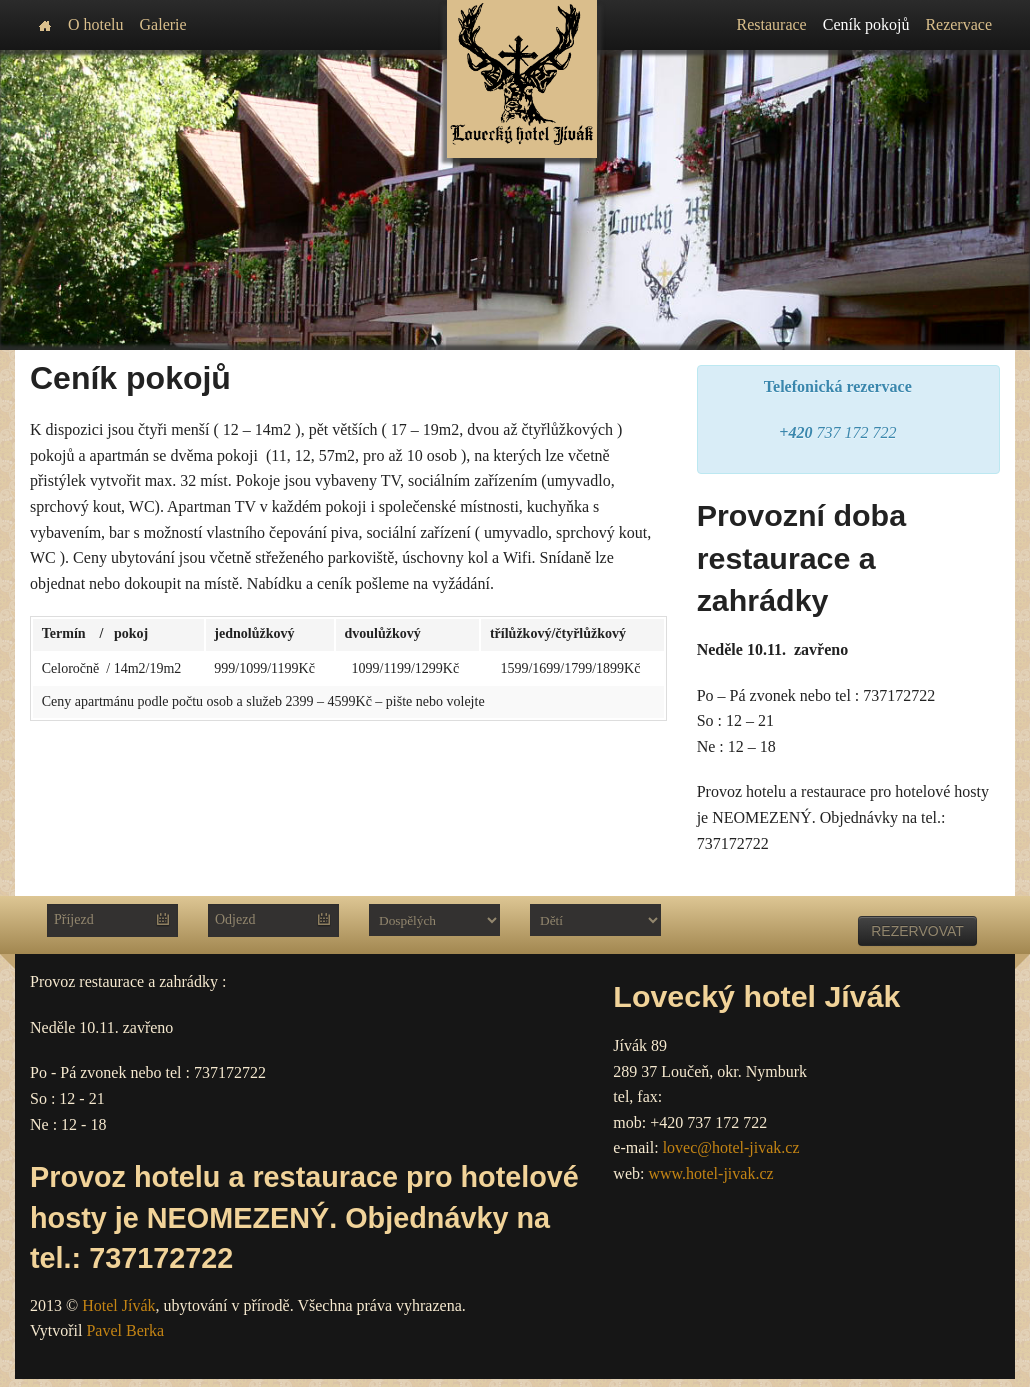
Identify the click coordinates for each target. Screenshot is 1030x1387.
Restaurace (772, 24)
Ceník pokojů (866, 24)
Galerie (163, 24)
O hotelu (96, 24)
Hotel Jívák (118, 1305)
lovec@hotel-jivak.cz (731, 1147)
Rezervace (958, 24)
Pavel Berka (125, 1330)
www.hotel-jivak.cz (710, 1173)
